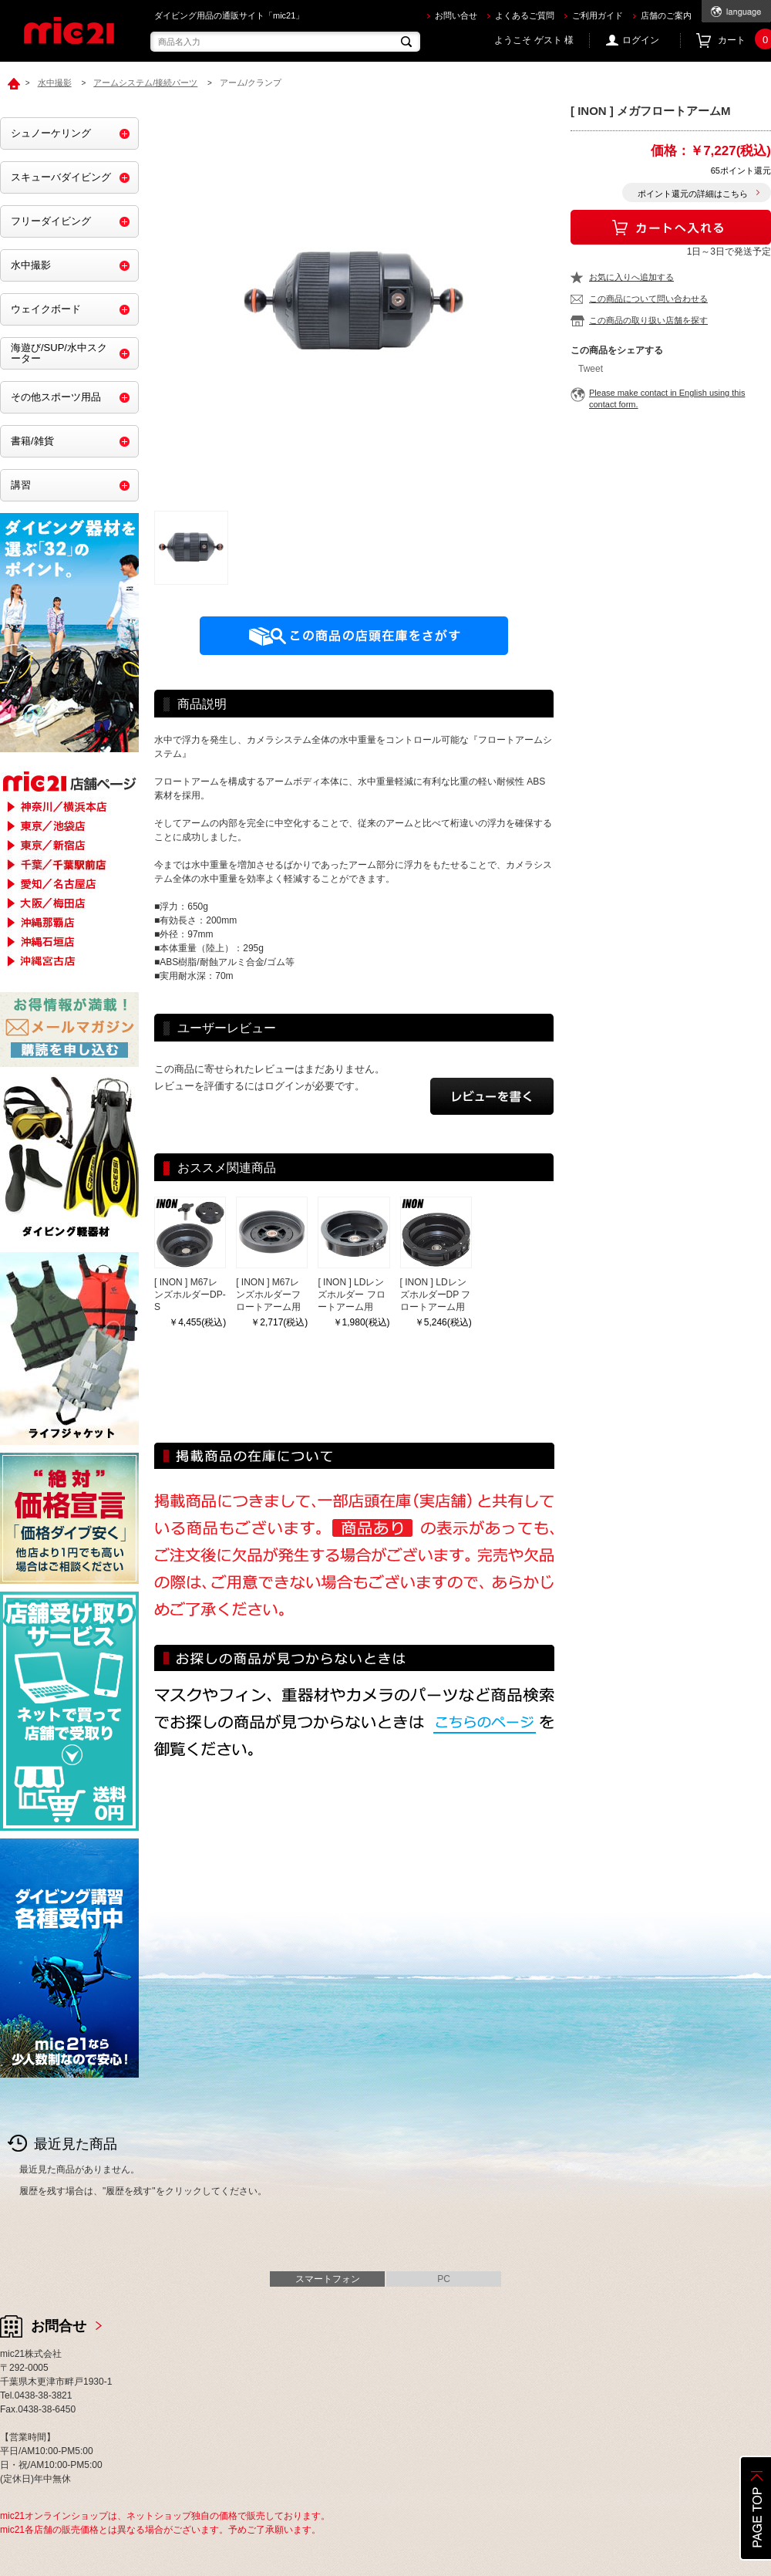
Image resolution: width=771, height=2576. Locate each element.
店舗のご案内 (666, 15)
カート (744, 40)
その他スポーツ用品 (56, 397)
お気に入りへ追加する (631, 277)
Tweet (590, 368)
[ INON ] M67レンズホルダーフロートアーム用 (268, 1294)
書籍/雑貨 (32, 441)
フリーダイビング (51, 221)
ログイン (640, 40)
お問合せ (58, 2326)
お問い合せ (456, 15)
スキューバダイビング (61, 177)
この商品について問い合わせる (648, 298)
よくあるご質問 (524, 15)
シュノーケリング (51, 133)
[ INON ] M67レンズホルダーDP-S (190, 1294)
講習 (21, 485)
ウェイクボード (46, 309)
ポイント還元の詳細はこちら (693, 193)
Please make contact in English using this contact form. (667, 398)
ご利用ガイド (597, 15)
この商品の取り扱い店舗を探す (648, 320)
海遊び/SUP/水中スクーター (59, 353)
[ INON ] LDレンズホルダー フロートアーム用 (351, 1294)
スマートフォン (327, 2279)
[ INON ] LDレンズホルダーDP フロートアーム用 (435, 1294)
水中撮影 (31, 265)
